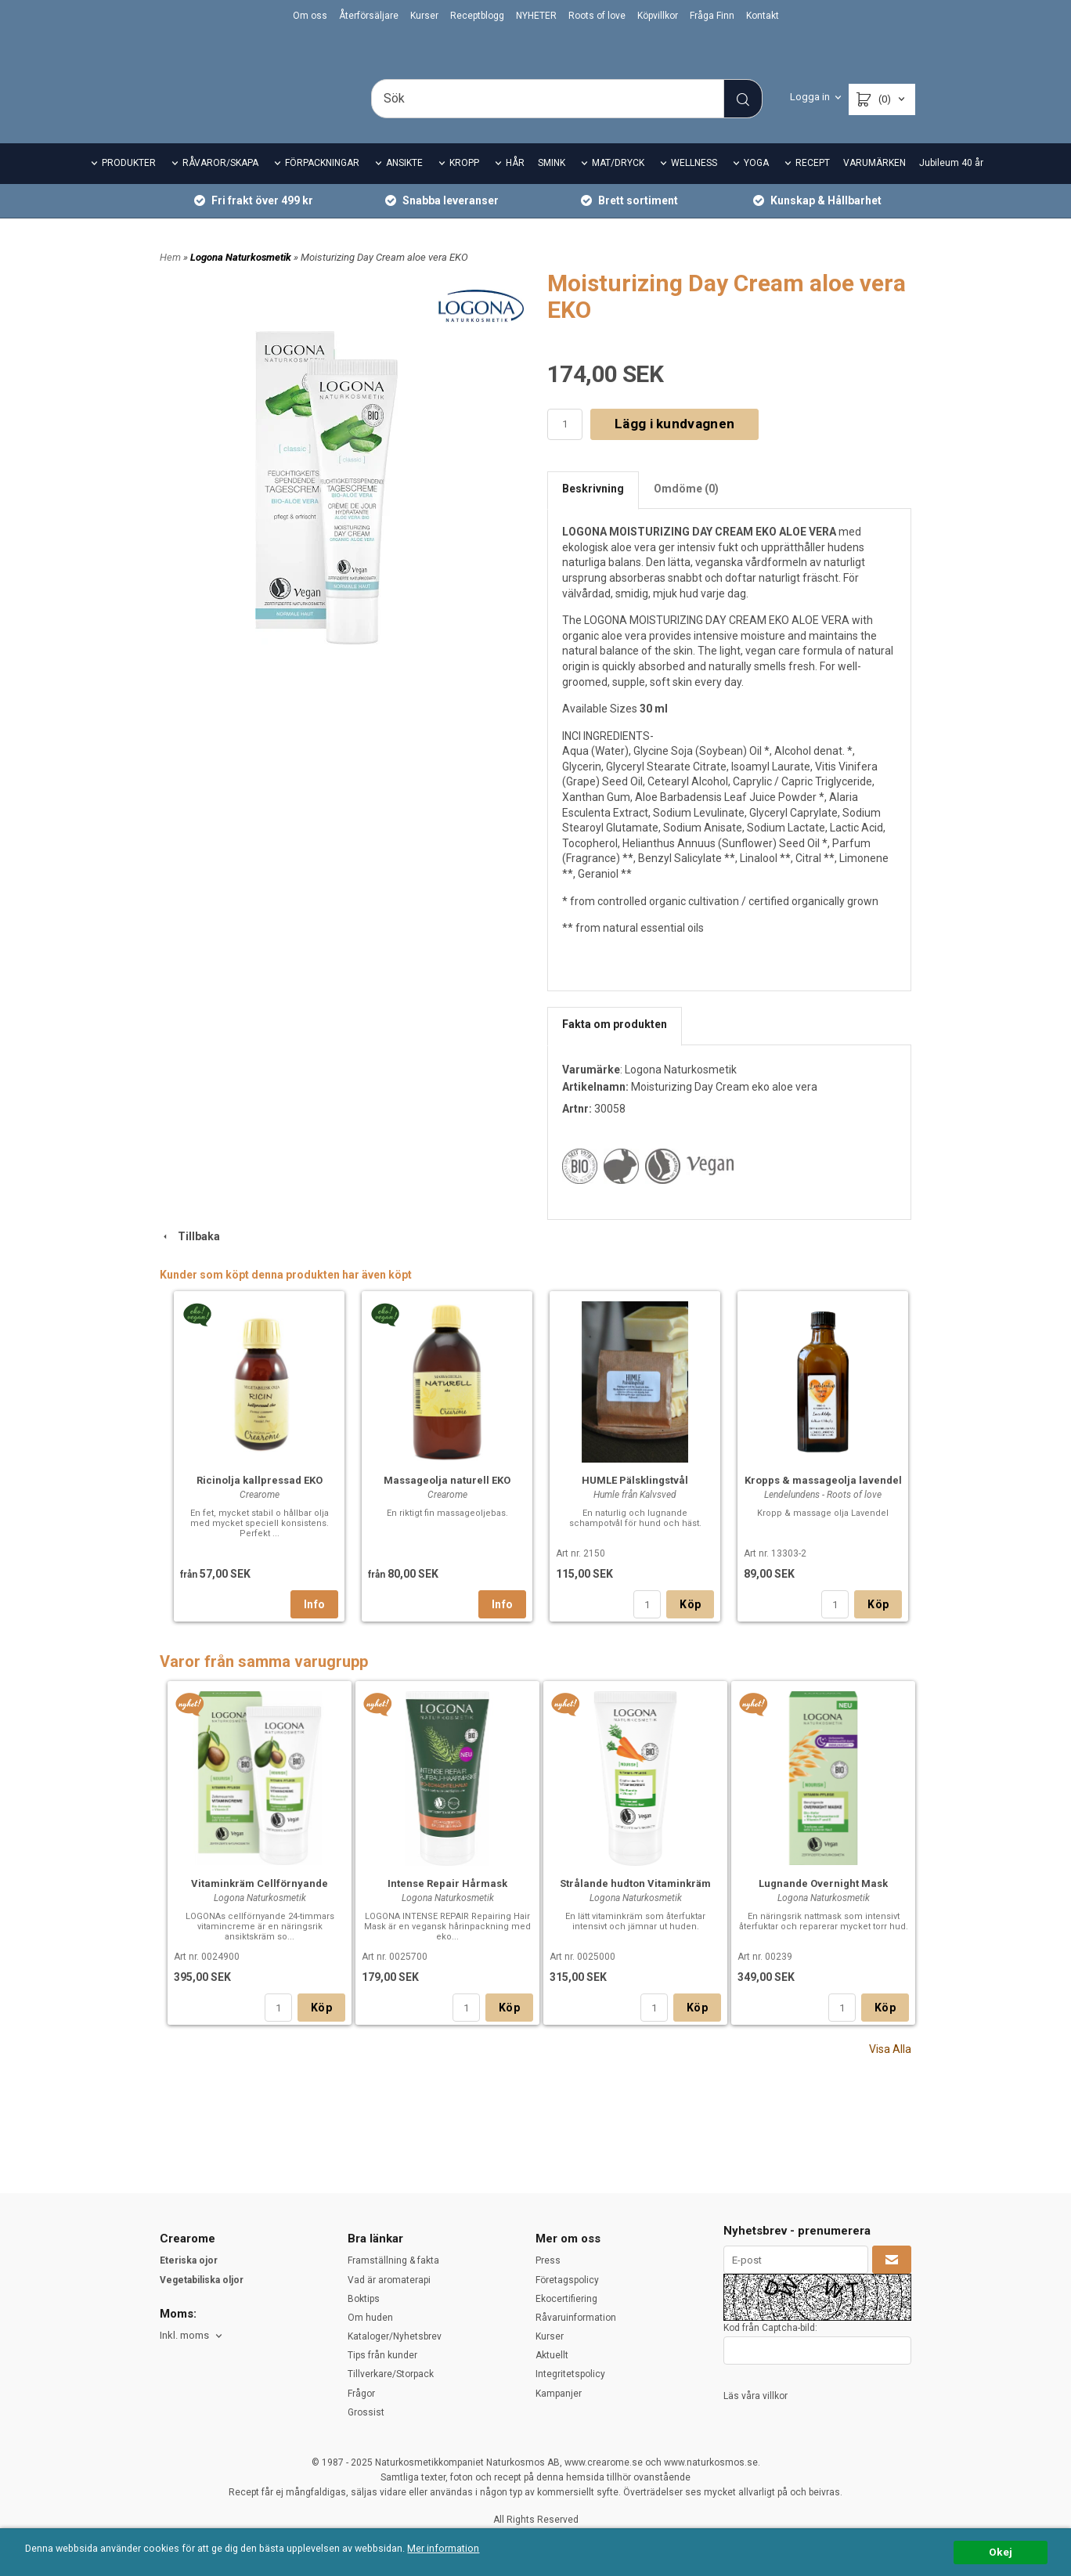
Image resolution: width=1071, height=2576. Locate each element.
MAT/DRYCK (618, 184)
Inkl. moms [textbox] (184, 2335)
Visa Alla (890, 2071)
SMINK (551, 184)
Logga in (810, 97)
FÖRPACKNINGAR (322, 184)
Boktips (364, 2298)
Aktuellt (552, 2355)
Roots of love (597, 15)
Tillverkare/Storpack (391, 2374)
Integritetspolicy (570, 2374)
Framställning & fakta (393, 2261)
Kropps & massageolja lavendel (823, 1502)
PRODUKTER (129, 184)
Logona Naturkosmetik (242, 278)
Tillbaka (190, 1257)
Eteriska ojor (189, 2261)
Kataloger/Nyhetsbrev (395, 2336)
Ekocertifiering (566, 2298)
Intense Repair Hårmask (447, 1905)
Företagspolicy (567, 2280)
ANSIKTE (404, 184)
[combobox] (192, 2336)
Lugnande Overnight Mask (823, 1905)
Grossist (366, 2412)
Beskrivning (593, 509)
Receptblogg (477, 15)
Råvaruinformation (576, 2317)
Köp (690, 1626)
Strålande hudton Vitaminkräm (635, 1905)
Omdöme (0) (686, 509)
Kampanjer (559, 2393)
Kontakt (762, 15)
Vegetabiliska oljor (201, 2280)
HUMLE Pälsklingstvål (635, 1502)
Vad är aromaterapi (389, 2280)
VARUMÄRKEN (874, 184)
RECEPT (812, 184)
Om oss (310, 15)
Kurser (424, 15)
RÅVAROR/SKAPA (220, 184)
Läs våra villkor (755, 2395)
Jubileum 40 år (951, 184)
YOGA (756, 184)
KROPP (464, 184)
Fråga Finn (712, 15)
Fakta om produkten (614, 1046)
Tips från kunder (382, 2355)
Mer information (465, 2549)
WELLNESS (694, 184)
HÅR (515, 184)
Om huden (370, 2317)
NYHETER (536, 15)
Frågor (361, 2393)
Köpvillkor (657, 15)
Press (548, 2261)
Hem (170, 278)
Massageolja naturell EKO (447, 1502)
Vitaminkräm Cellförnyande (259, 1905)
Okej (1000, 2551)
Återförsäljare (368, 15)
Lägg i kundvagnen (674, 445)
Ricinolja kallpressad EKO (260, 1502)
